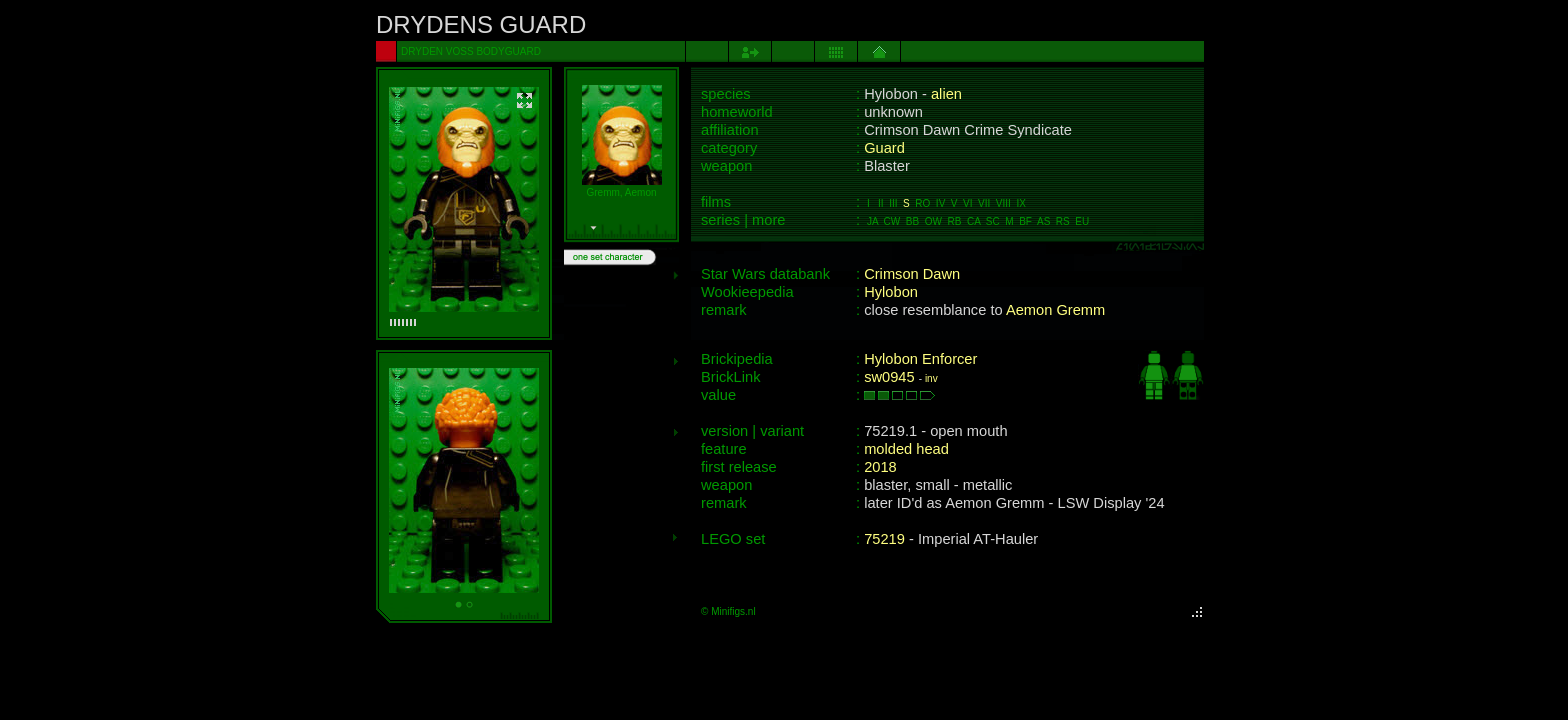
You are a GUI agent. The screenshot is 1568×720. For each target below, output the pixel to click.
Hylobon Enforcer (920, 359)
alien (946, 94)
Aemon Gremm (1055, 310)
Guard (884, 148)
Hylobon (891, 292)
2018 (880, 467)
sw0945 (889, 377)
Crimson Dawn (912, 274)
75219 (884, 539)
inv (931, 378)
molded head (906, 449)
